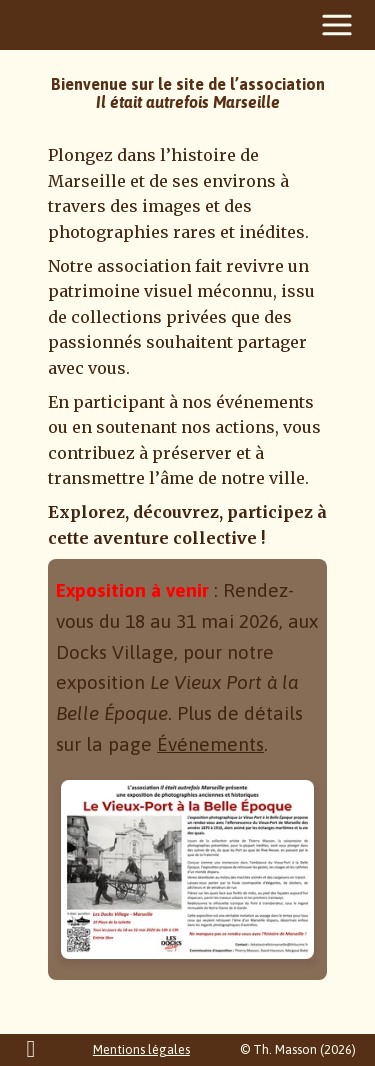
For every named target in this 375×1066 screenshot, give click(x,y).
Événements (210, 744)
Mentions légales (141, 1049)
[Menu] (337, 25)
